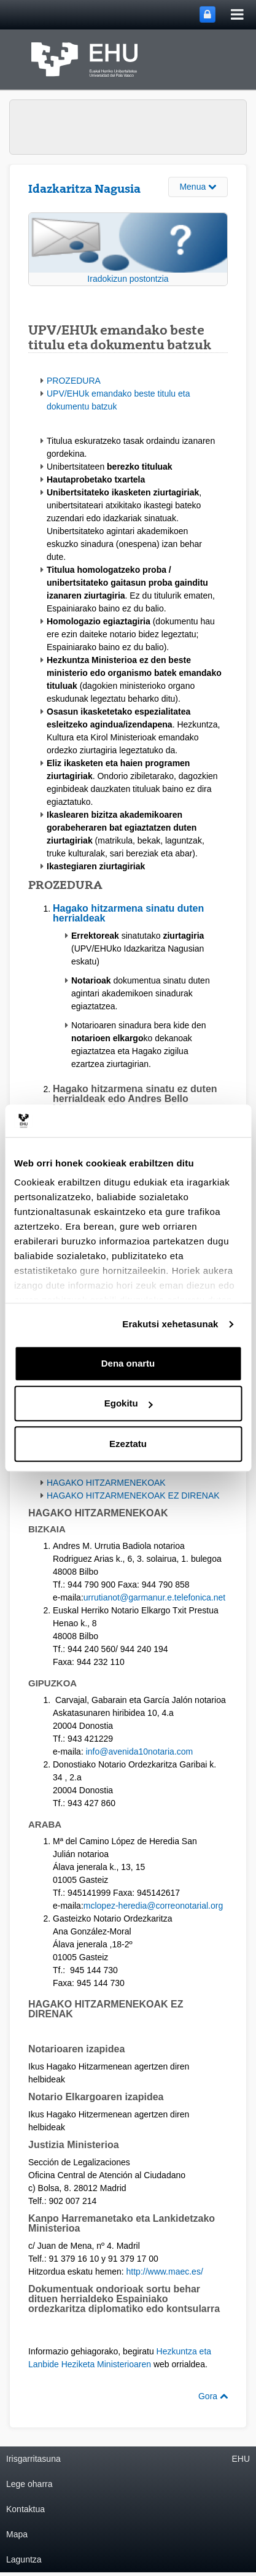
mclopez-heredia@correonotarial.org (153, 1906)
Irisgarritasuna (33, 2459)
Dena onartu (128, 1363)
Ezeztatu (128, 1443)
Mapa (17, 2534)
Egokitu (128, 1403)
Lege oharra (29, 2484)
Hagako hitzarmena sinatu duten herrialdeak (128, 913)
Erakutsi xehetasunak (170, 1324)
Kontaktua (25, 2509)
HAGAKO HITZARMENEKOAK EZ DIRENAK (133, 1495)
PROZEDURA (74, 381)
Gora (213, 2396)
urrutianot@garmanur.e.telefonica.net (154, 1597)
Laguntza (24, 2559)
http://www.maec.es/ (164, 2271)
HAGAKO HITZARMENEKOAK (106, 1483)
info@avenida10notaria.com (139, 1751)
